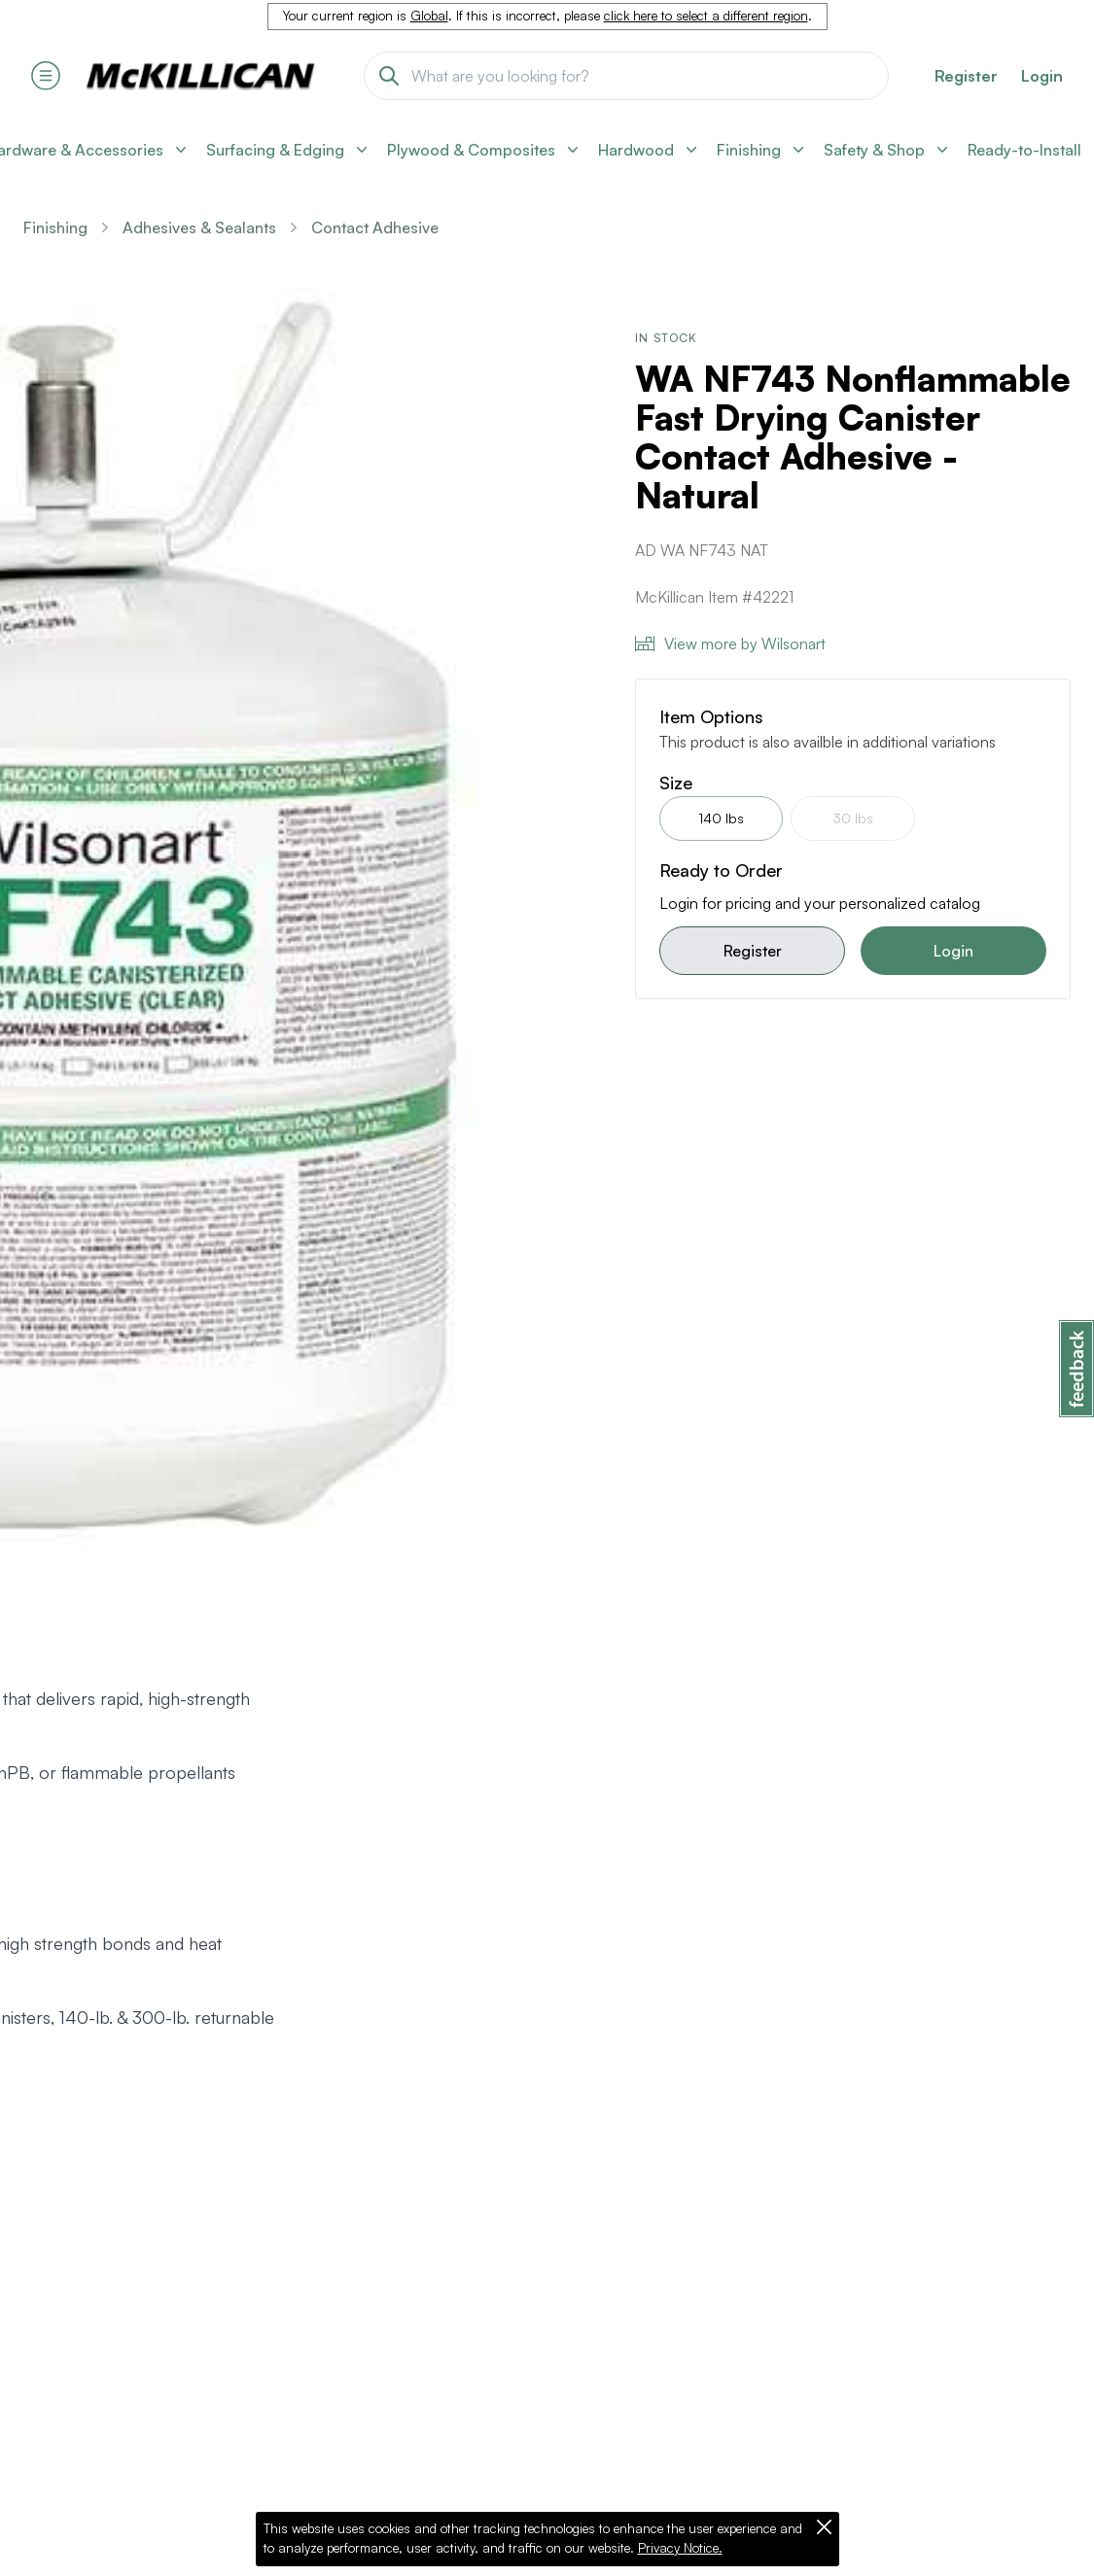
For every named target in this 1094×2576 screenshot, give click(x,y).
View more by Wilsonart (730, 643)
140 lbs (721, 818)
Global (429, 15)
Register (752, 950)
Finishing (55, 227)
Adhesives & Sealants (199, 227)
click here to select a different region (706, 15)
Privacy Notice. (680, 2548)
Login (1042, 76)
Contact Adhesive (375, 227)
